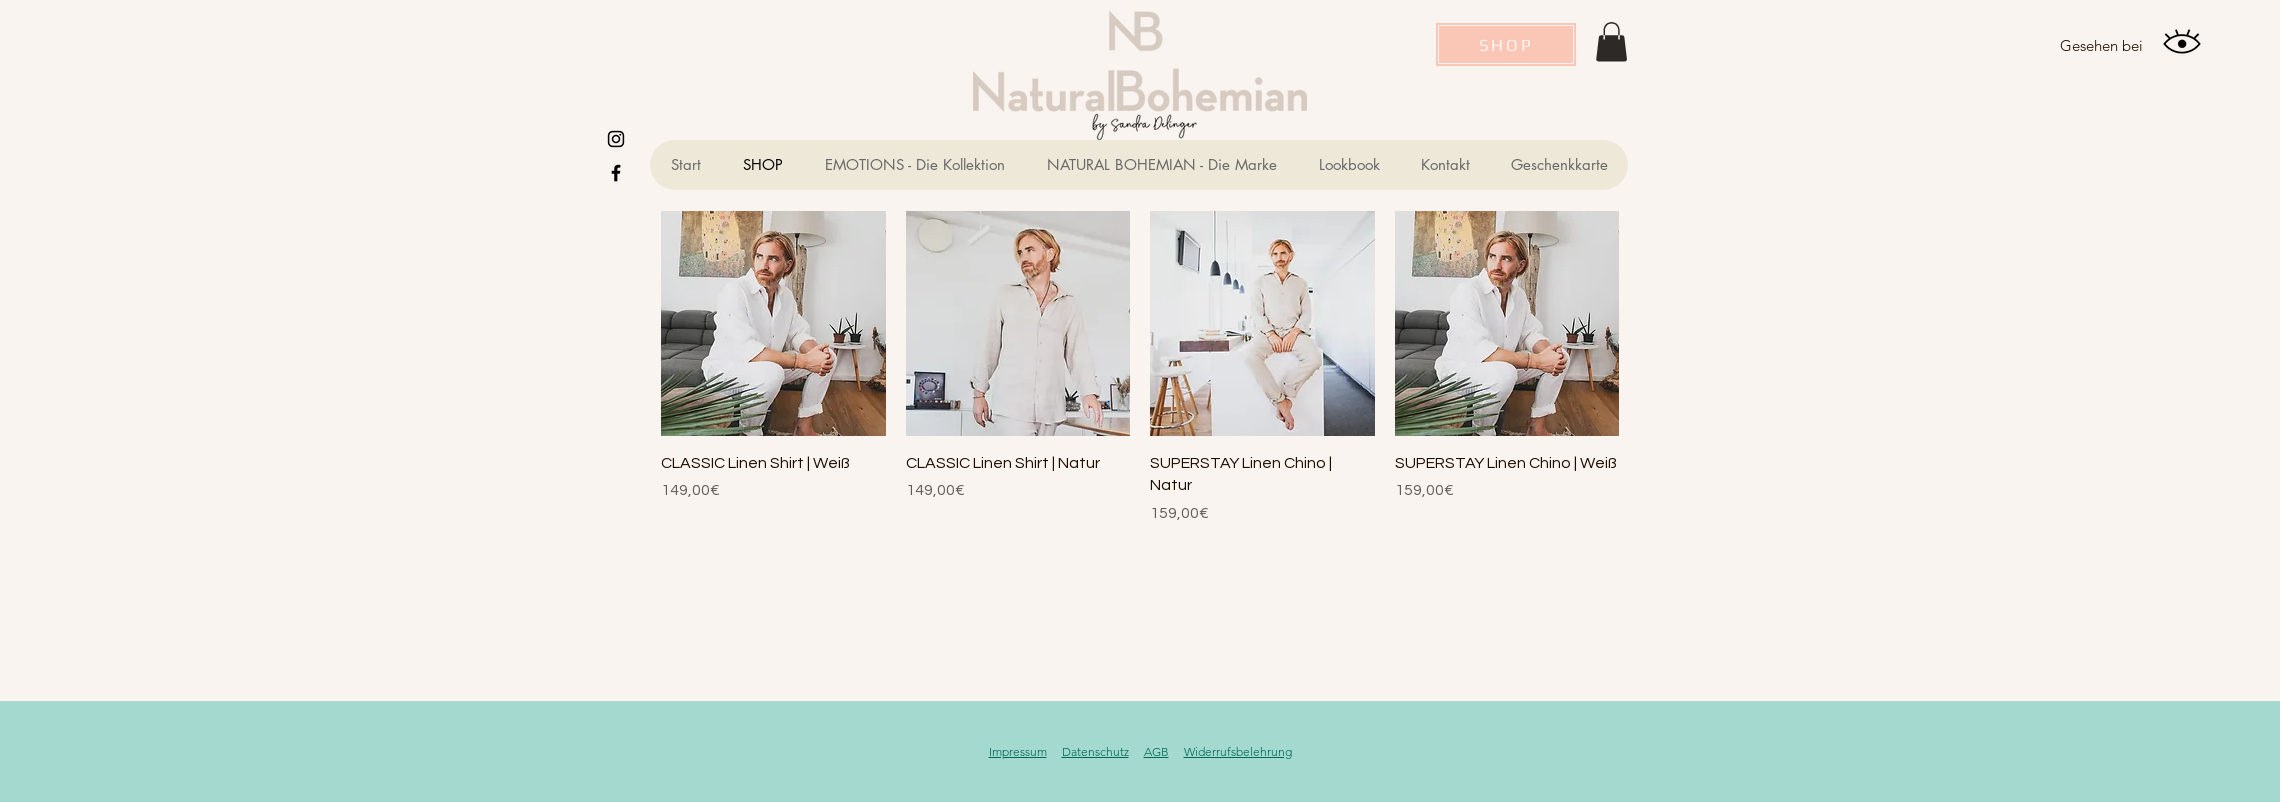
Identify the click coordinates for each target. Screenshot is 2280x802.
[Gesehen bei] (2101, 45)
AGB (1156, 751)
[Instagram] (616, 139)
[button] (1611, 41)
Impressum (1018, 751)
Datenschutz (1095, 751)
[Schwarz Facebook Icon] (616, 173)
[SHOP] (1506, 44)
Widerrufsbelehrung (1238, 751)
